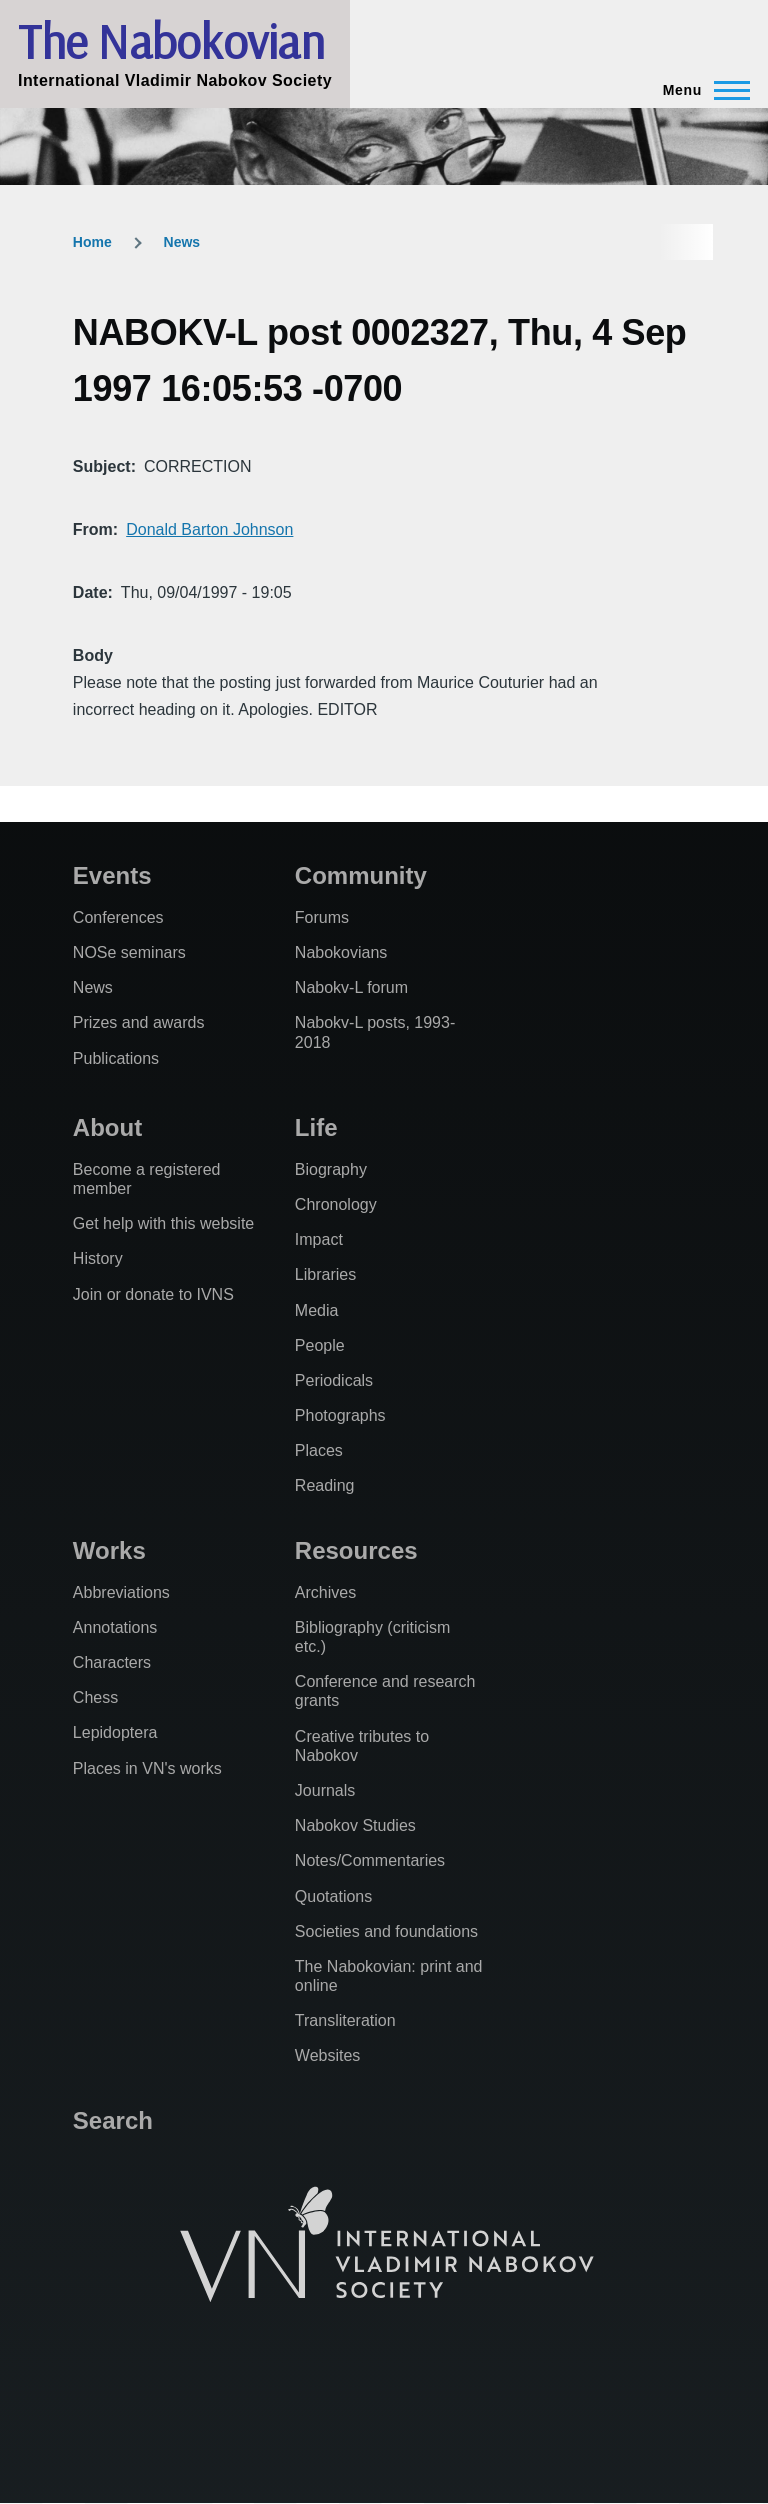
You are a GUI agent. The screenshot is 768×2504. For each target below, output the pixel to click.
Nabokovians (341, 952)
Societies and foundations (386, 1931)
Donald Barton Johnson (209, 529)
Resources (356, 1550)
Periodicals (334, 1380)
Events (112, 875)
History (98, 1258)
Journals (325, 1790)
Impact (319, 1239)
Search (113, 2120)
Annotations (115, 1627)
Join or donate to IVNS (153, 1294)
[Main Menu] (700, 90)
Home (92, 242)
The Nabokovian (171, 41)
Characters (112, 1662)
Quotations (333, 1896)
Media (317, 1310)
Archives (325, 1592)
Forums (322, 917)
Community (361, 875)
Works (109, 1550)
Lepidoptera (115, 1732)
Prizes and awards (139, 1022)
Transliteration (345, 2020)
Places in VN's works (147, 1768)
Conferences (118, 917)
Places (319, 1450)
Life (316, 1127)
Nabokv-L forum (351, 987)
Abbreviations (121, 1592)
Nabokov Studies (355, 1825)
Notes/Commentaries (370, 1860)
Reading (325, 1485)
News (182, 242)
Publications (116, 1058)
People (320, 1345)
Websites (328, 2055)
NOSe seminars (129, 952)
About (107, 1127)
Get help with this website (163, 1223)
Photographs (340, 1415)
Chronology (336, 1204)
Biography (331, 1169)
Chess (95, 1697)
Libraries (325, 1274)
